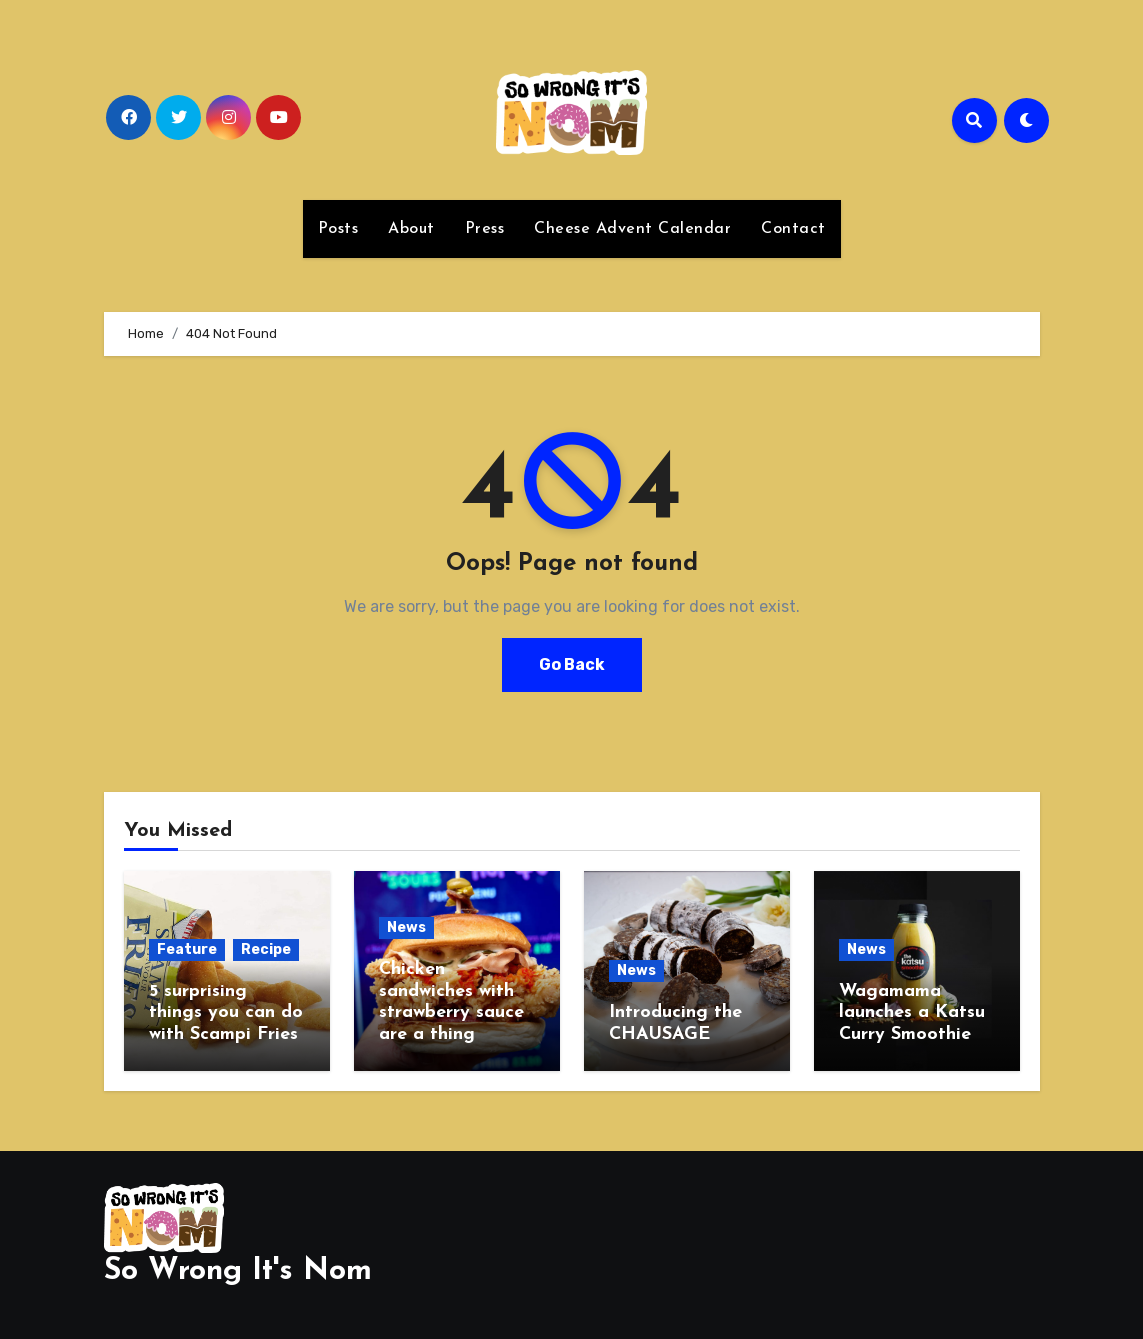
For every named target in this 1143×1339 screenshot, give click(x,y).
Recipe (266, 949)
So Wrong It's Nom (238, 1271)
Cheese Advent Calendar (632, 229)
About (411, 229)
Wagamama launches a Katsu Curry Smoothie (912, 1013)
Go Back (572, 664)
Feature (187, 949)
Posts (338, 229)
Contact (793, 229)
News (406, 927)
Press (485, 229)
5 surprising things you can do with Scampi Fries (226, 1013)
